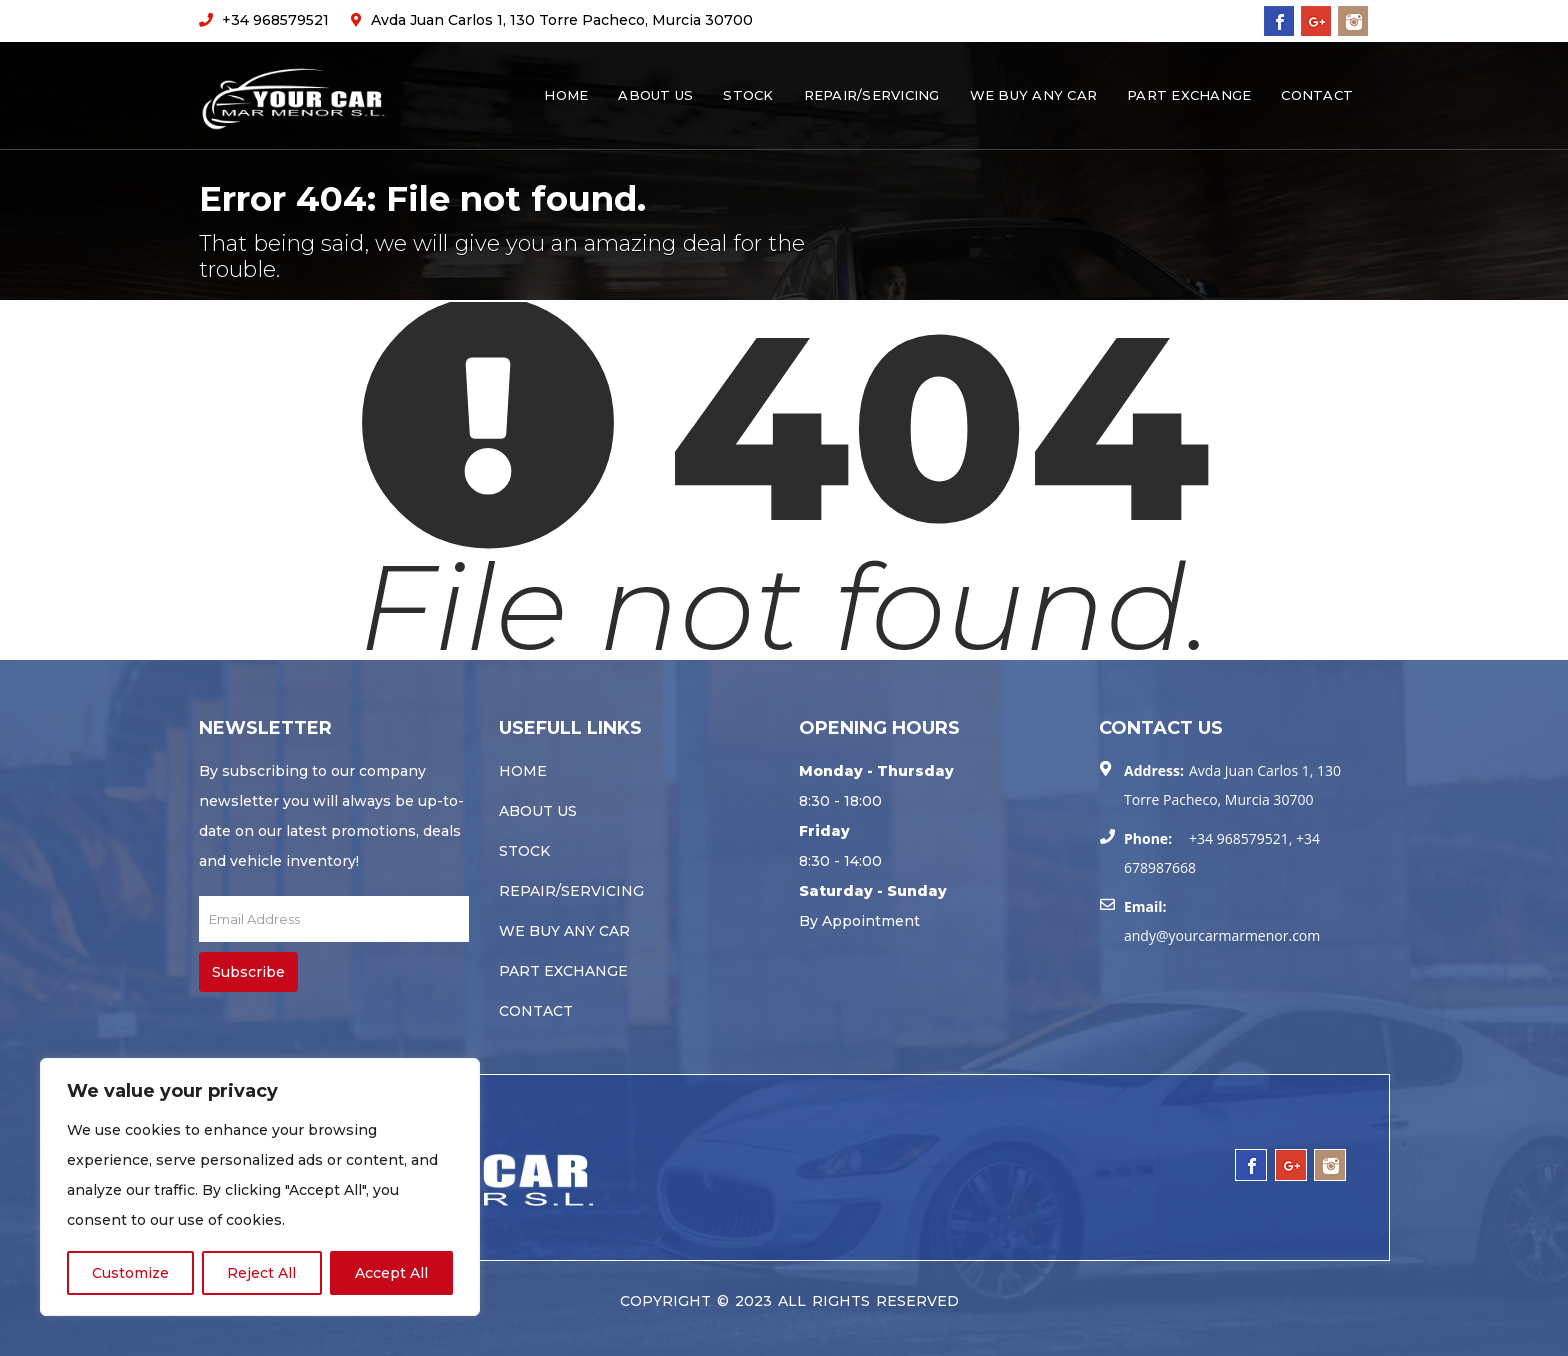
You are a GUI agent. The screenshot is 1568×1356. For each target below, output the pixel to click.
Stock (748, 95)
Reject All (261, 1273)
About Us (655, 95)
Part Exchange (1189, 95)
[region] (260, 1187)
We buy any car (1034, 95)
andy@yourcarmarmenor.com (1222, 935)
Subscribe (248, 972)
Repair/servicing (872, 95)
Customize (130, 1273)
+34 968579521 (264, 20)
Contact (1317, 95)
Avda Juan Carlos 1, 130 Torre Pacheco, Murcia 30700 (552, 20)
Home (566, 95)
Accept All (391, 1273)
